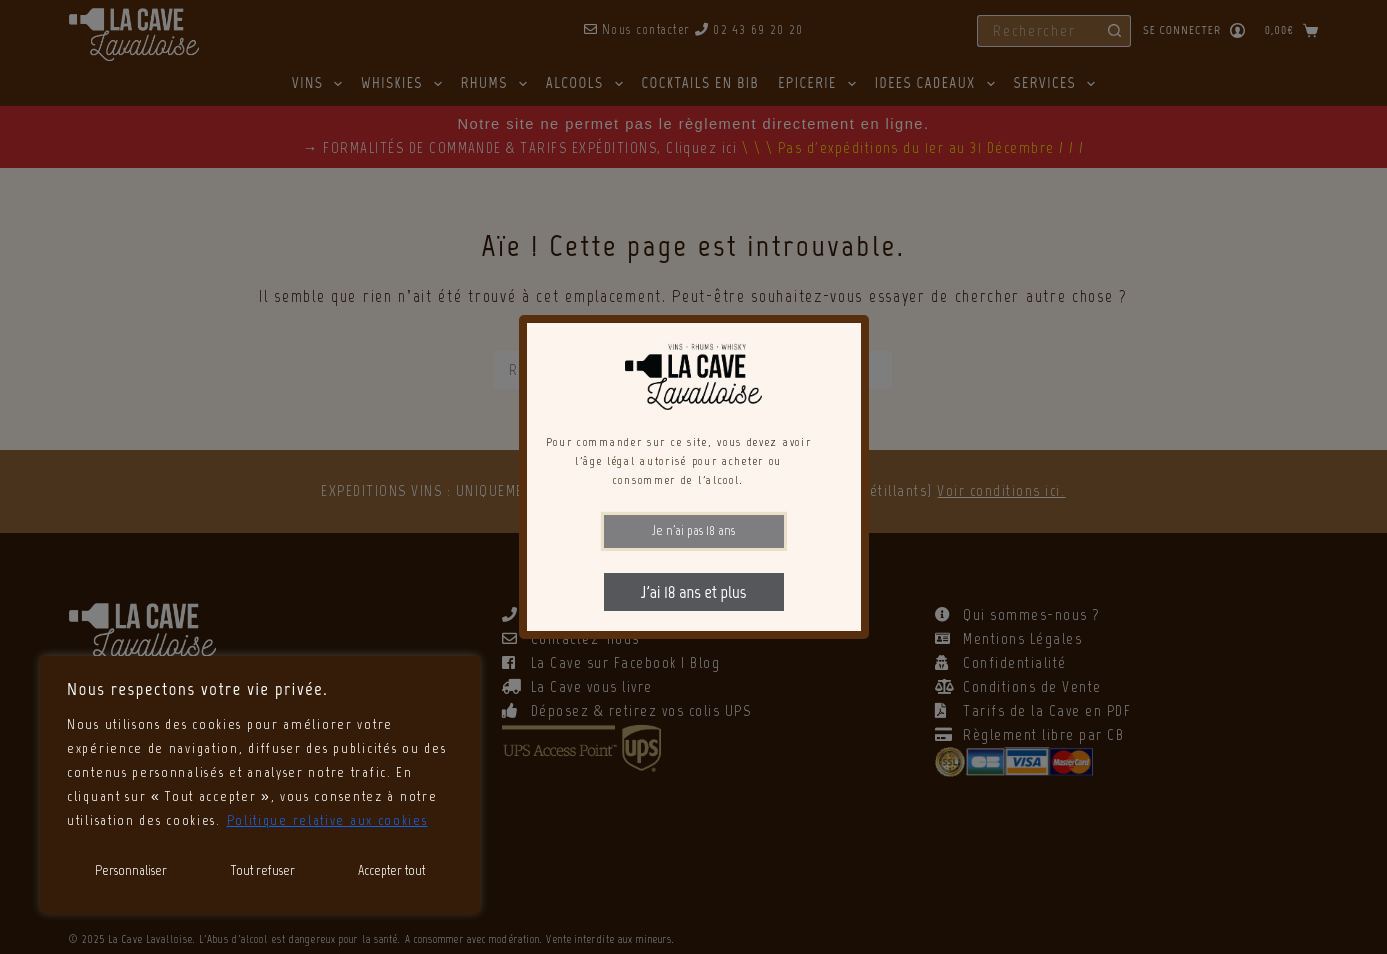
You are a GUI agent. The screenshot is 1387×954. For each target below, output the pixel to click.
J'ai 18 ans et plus (693, 592)
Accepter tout (391, 870)
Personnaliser (131, 870)
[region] (260, 785)
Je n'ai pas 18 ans (693, 530)
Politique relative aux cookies (327, 820)
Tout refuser (263, 870)
